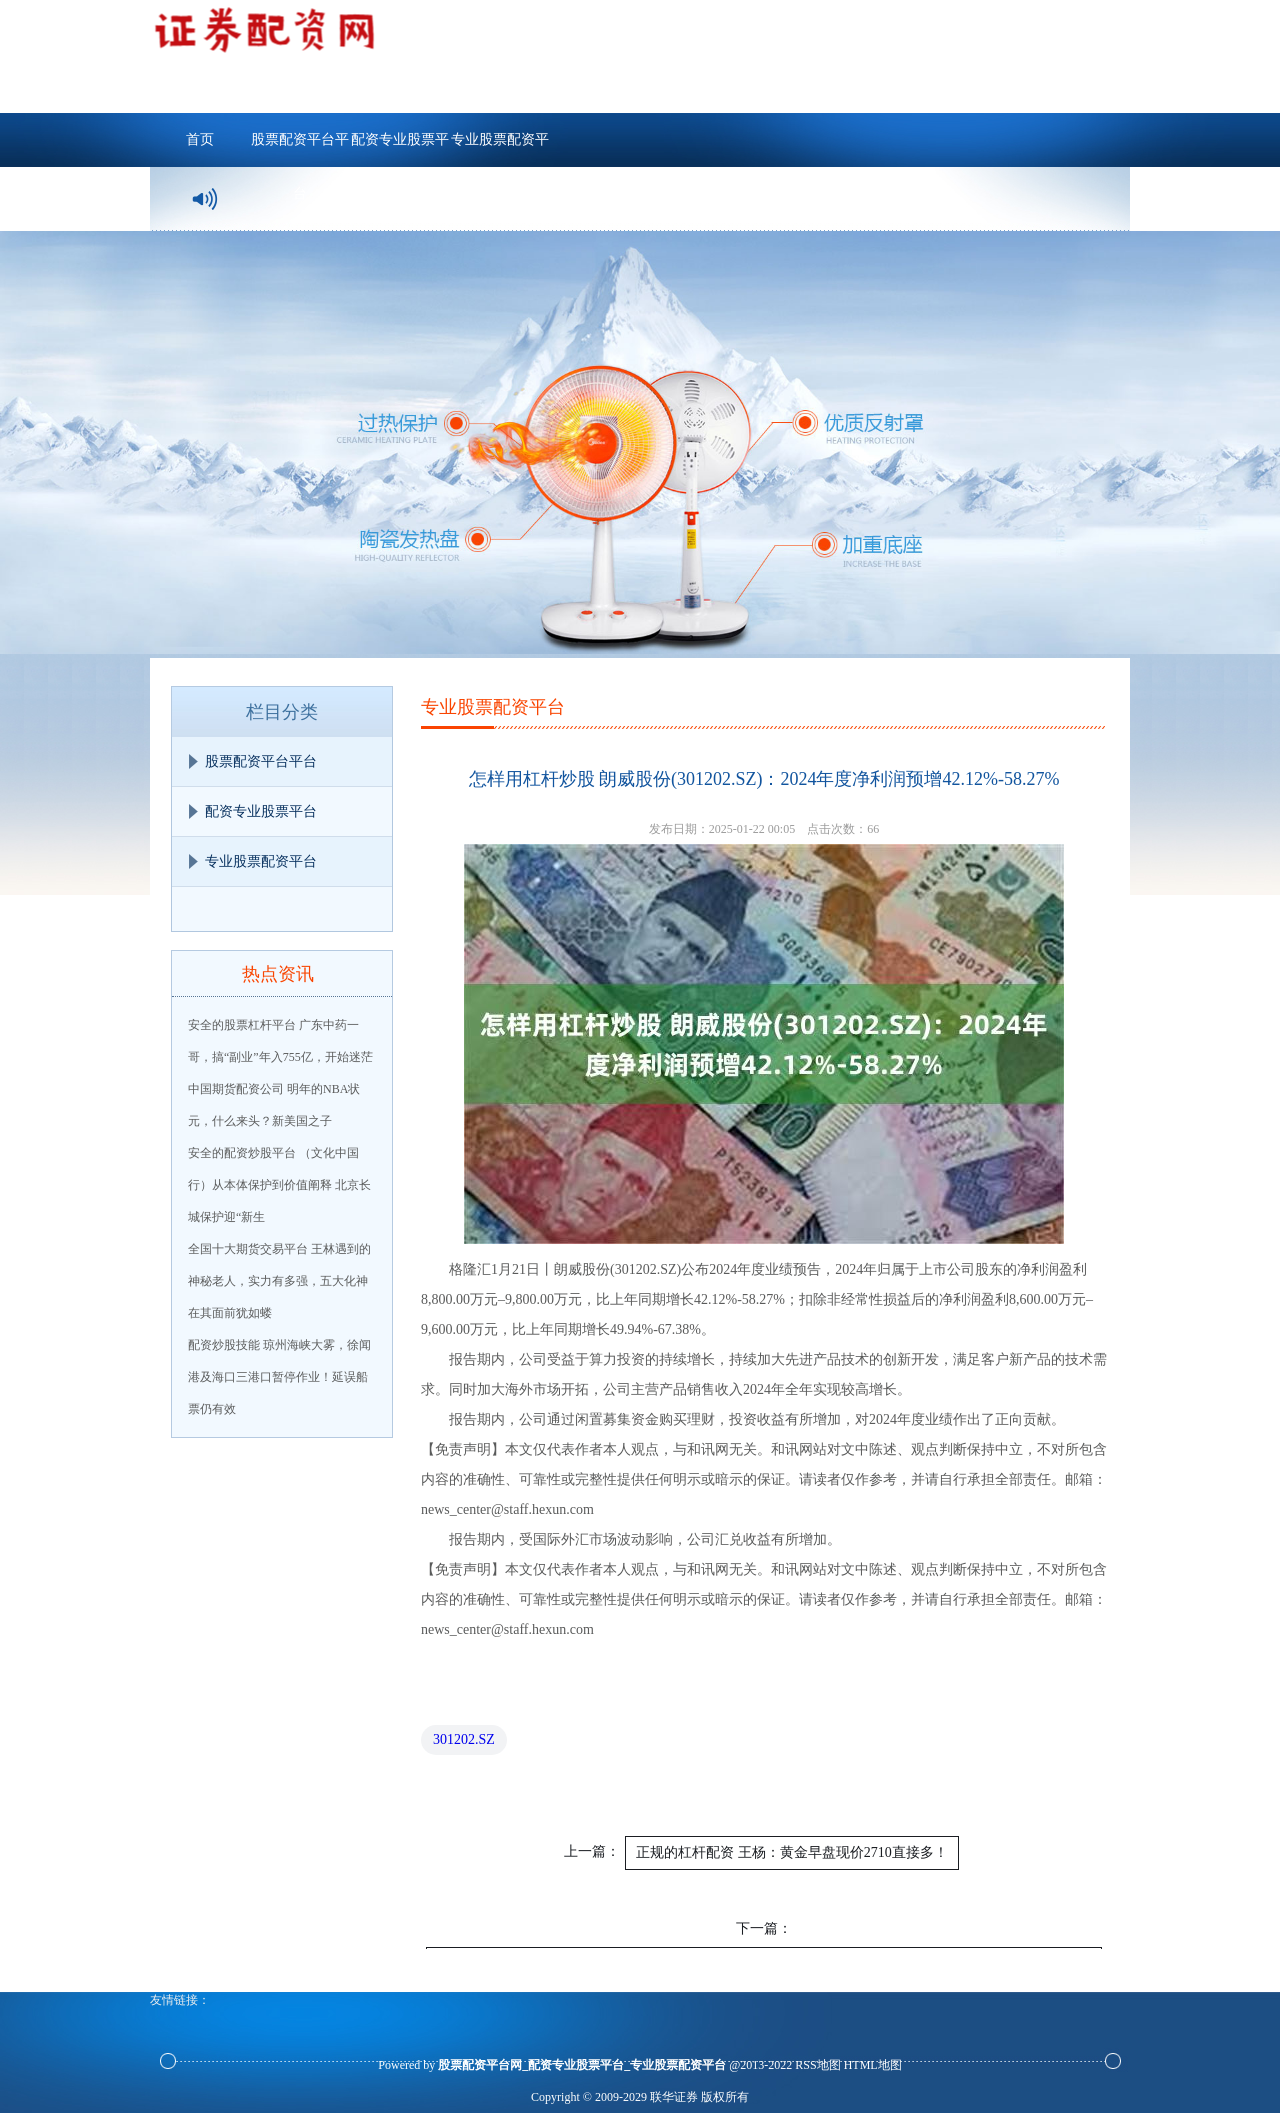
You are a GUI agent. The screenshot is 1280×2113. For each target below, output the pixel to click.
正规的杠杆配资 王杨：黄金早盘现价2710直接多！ (792, 1852)
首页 (200, 139)
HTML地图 (873, 2065)
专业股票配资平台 (500, 149)
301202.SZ (464, 1739)
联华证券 (674, 2097)
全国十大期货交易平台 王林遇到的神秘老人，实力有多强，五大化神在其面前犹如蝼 (279, 1281)
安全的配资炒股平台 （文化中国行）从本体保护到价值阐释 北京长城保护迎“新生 (279, 1185)
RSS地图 (817, 2065)
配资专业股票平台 (400, 149)
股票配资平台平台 (300, 149)
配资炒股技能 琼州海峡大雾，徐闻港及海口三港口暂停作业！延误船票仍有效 (279, 1377)
